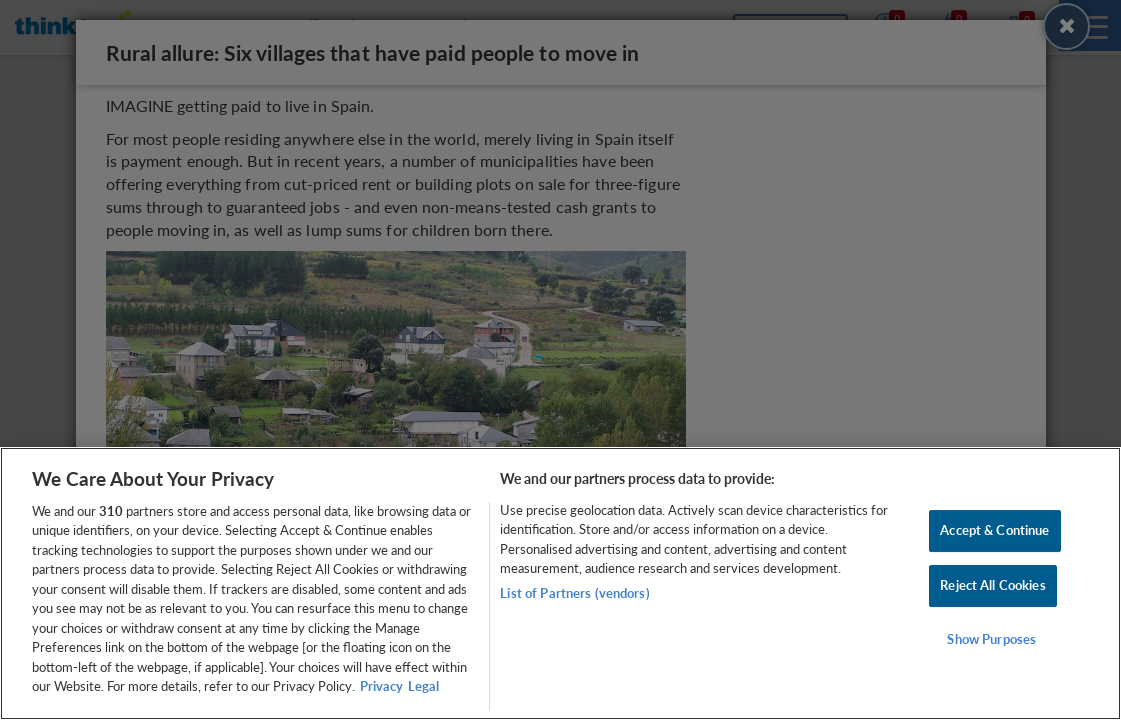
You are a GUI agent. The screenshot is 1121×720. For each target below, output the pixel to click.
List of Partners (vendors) (574, 593)
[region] (560, 583)
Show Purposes (991, 639)
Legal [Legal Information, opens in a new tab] (423, 686)
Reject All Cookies (992, 585)
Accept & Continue (994, 531)
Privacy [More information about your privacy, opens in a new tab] (381, 686)
